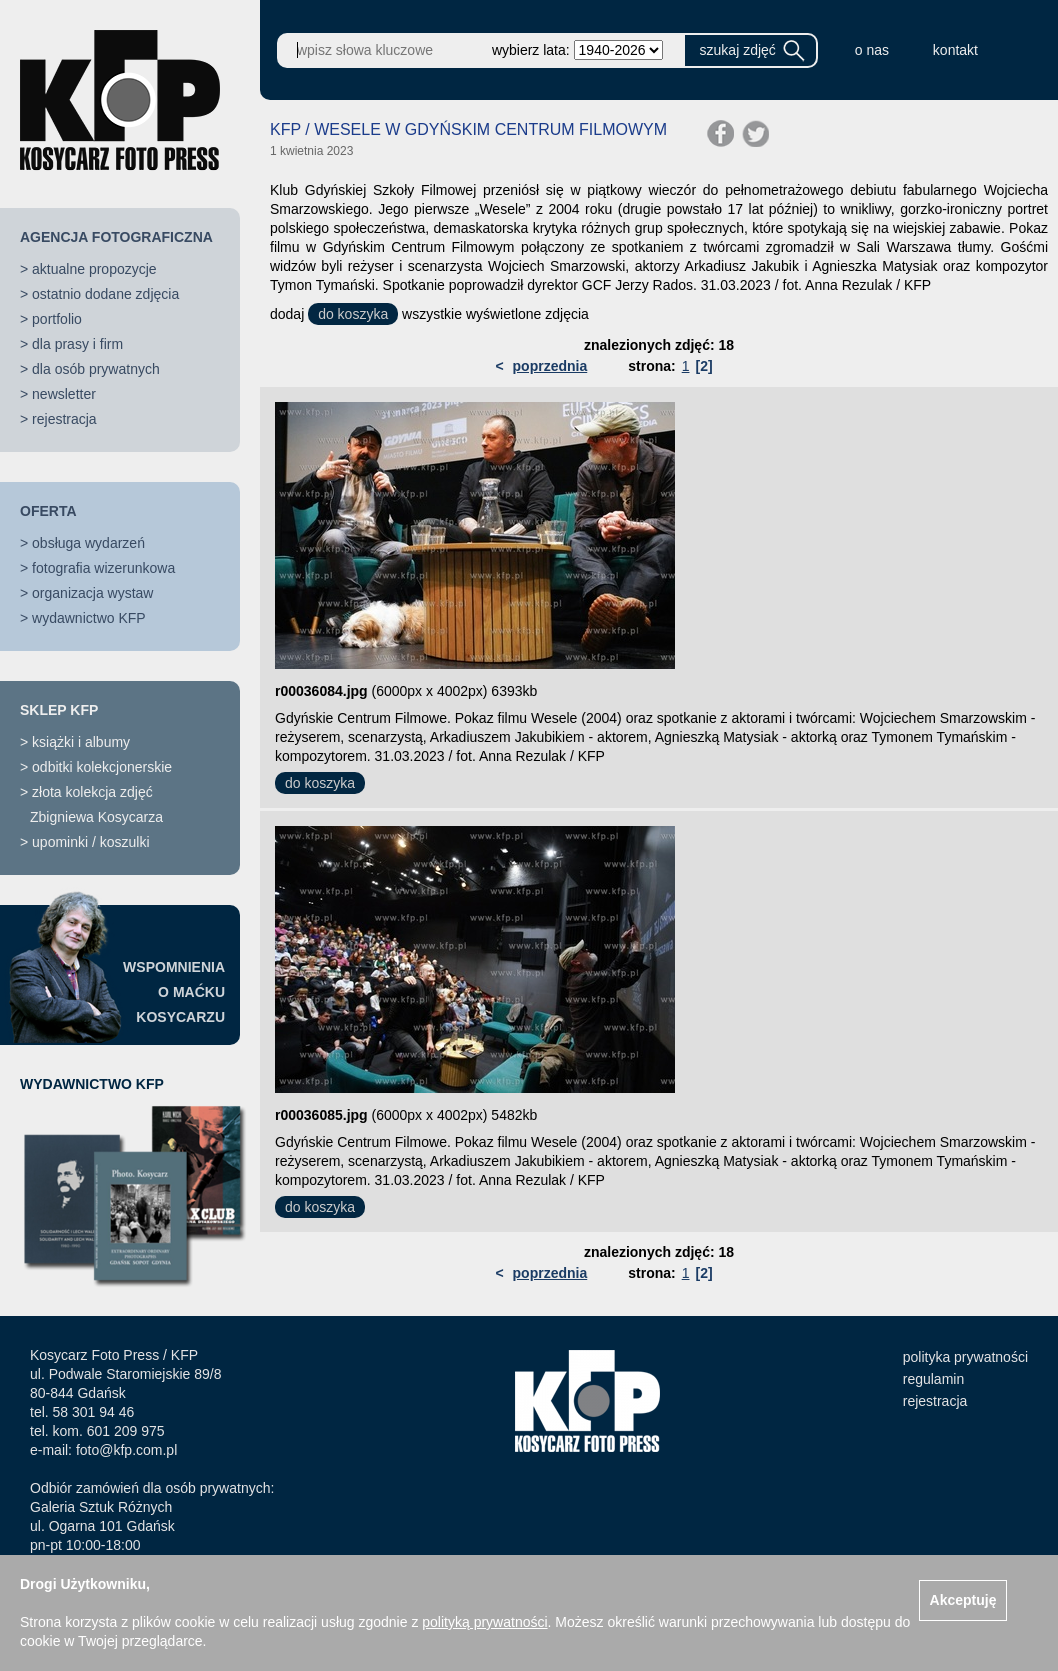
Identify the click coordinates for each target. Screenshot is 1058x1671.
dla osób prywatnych (96, 369)
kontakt (955, 50)
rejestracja (64, 419)
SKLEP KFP (59, 710)
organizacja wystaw (92, 593)
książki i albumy (81, 742)
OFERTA (48, 511)
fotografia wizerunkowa (103, 568)
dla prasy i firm (77, 344)
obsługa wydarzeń (88, 543)
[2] (703, 366)
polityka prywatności (965, 1357)
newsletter (64, 394)
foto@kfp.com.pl (126, 1450)
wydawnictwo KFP (89, 618)
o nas (872, 50)
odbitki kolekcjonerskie (102, 767)
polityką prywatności (484, 1622)
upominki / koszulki (91, 842)
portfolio (57, 319)
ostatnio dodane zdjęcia (105, 294)
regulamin (933, 1379)
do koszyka (353, 314)
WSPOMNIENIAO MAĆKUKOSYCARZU (174, 992)
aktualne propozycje (94, 269)
